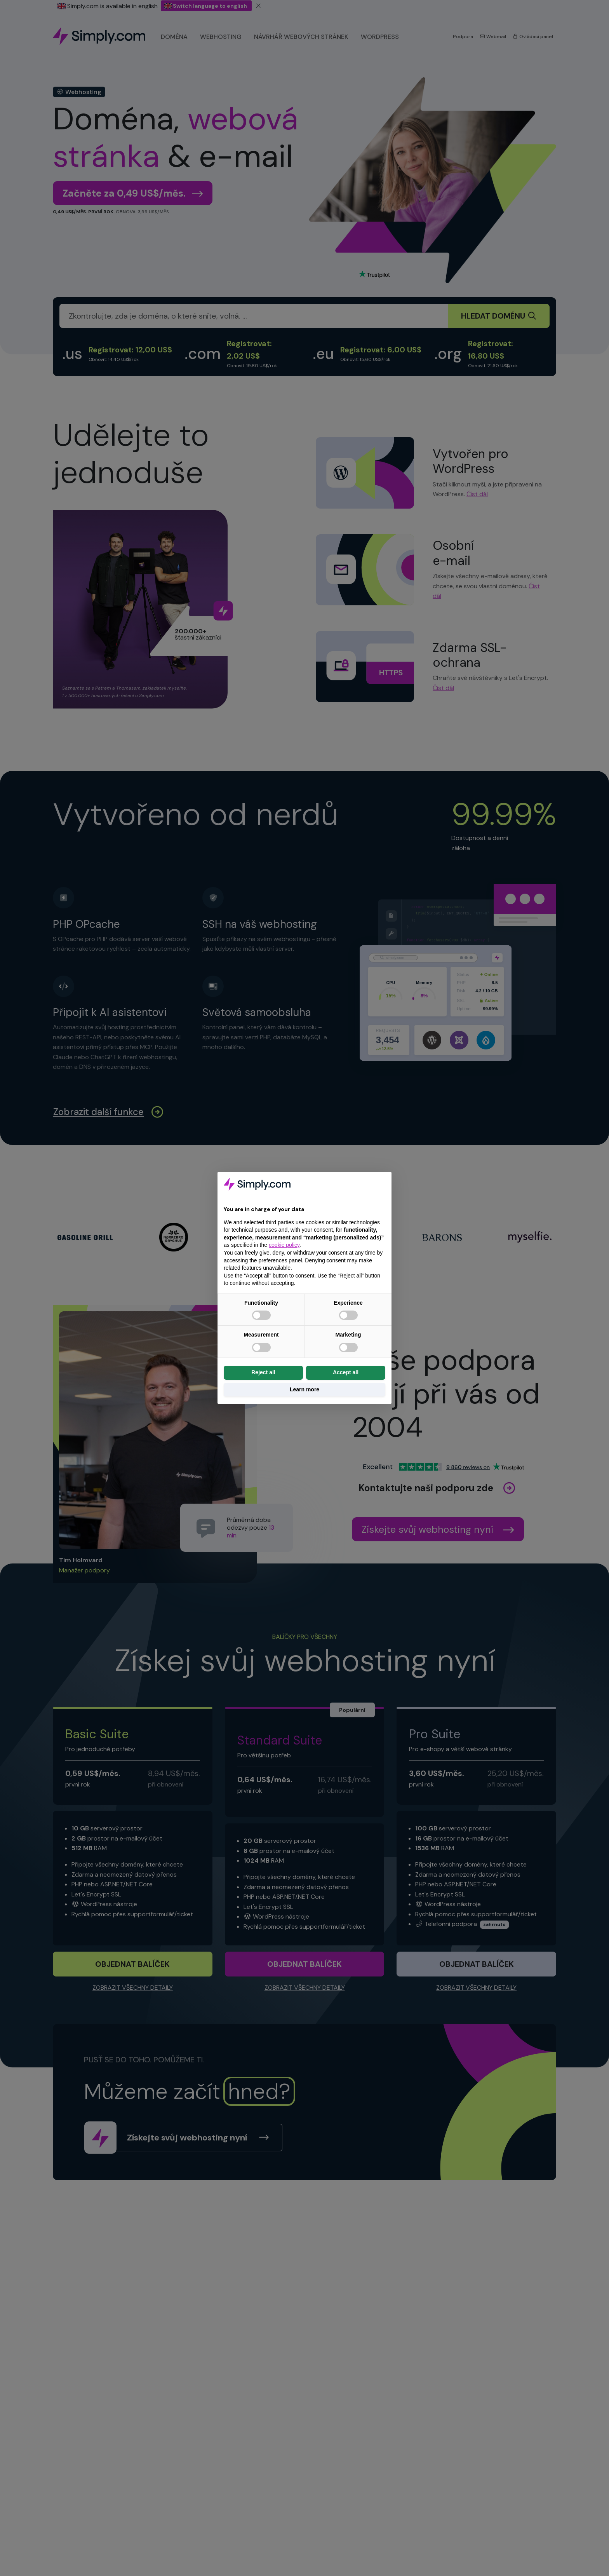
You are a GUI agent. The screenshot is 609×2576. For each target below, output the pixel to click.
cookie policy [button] (284, 1245)
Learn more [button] (304, 1389)
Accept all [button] (345, 1372)
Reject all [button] (263, 1372)
